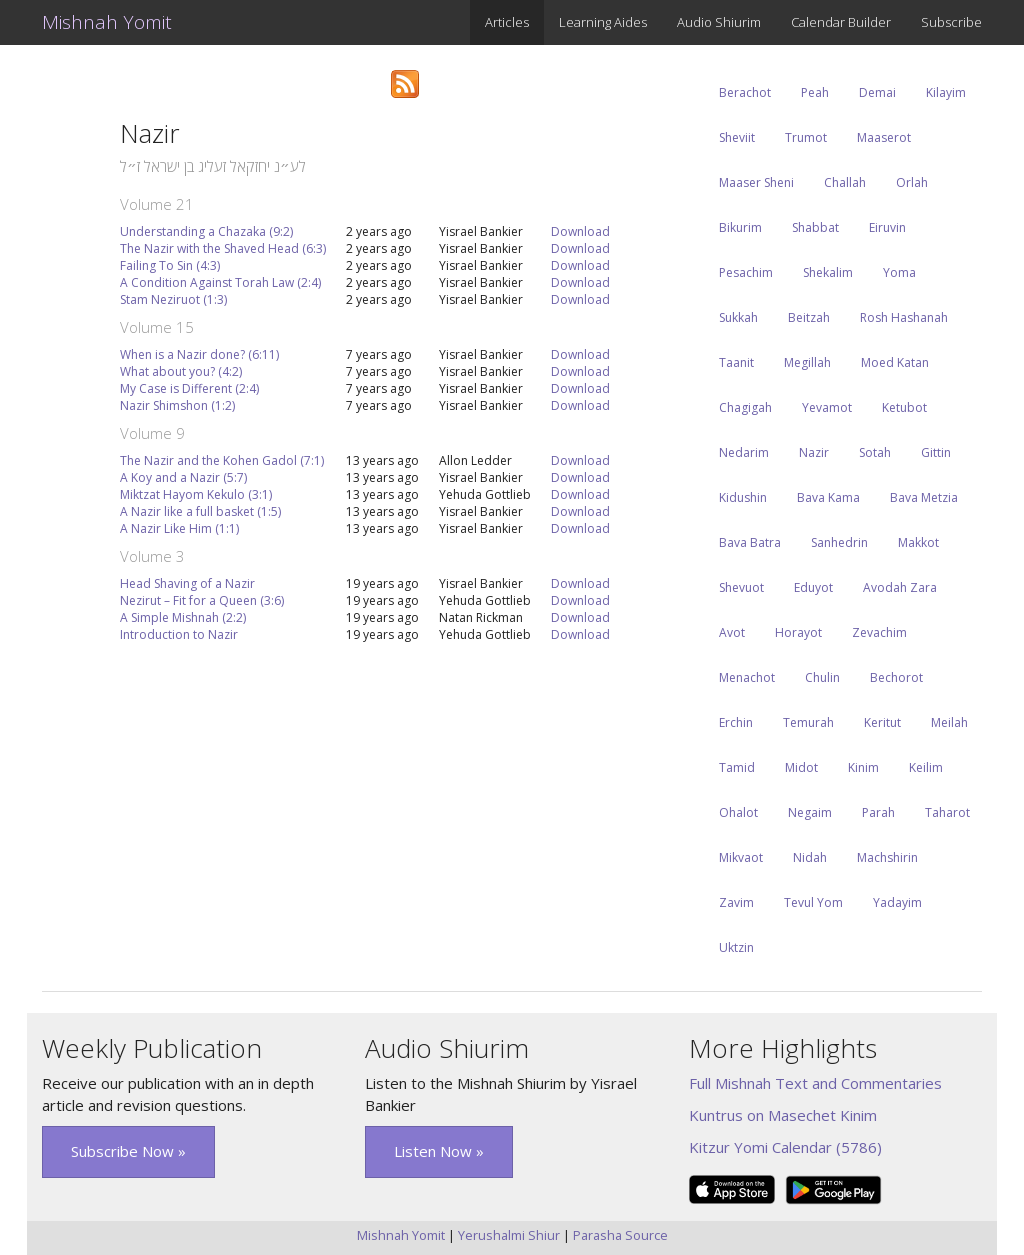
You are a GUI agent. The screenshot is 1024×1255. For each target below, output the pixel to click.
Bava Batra (750, 542)
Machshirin (887, 857)
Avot (732, 632)
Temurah (808, 722)
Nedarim (744, 452)
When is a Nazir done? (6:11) (199, 354)
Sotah (875, 452)
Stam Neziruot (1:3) (173, 299)
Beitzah (809, 317)
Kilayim (946, 92)
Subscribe (951, 22)
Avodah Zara (900, 587)
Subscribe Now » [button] (128, 1151)
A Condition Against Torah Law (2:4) (220, 282)
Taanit (736, 362)
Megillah (807, 362)
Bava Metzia (924, 497)
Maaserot (884, 137)
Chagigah (745, 407)
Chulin (822, 677)
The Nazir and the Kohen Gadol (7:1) (222, 460)
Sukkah (738, 317)
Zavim (736, 902)
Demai (877, 92)
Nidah (810, 857)
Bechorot (896, 677)
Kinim (863, 767)
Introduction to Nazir (179, 634)
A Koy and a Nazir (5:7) (183, 477)
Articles (507, 22)
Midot (801, 767)
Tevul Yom (813, 902)
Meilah (949, 722)
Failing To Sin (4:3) (170, 265)
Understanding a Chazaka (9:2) (206, 231)
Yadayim (897, 902)
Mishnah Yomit (107, 22)
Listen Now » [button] (439, 1151)
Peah (815, 92)
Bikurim (740, 227)
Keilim (926, 767)
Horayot (798, 632)
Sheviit (737, 137)
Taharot (947, 812)
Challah (845, 182)
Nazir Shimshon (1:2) (177, 405)
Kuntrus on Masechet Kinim (783, 1115)
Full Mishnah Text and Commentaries (815, 1083)
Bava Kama (828, 497)
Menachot (747, 677)
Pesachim (746, 272)
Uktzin (736, 947)
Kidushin (743, 497)
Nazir (814, 452)
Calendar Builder (841, 22)
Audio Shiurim (719, 22)
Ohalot (738, 812)
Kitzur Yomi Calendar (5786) (785, 1147)
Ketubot (904, 407)
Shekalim (828, 272)
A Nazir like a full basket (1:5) (200, 511)
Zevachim (879, 632)
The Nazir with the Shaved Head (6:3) (223, 248)
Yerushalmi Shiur (509, 1235)
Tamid (737, 767)
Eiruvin (887, 227)
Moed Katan (895, 362)
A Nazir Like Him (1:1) (179, 528)
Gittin (936, 452)
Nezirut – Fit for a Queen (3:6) (202, 600)
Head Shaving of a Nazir (187, 583)
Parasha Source (620, 1235)
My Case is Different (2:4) (189, 388)
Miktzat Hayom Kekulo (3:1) (196, 494)
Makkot (918, 542)
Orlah (912, 182)
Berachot (745, 92)
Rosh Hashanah (904, 317)
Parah (878, 812)
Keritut (882, 722)
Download (580, 231)
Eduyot (813, 587)
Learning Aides (603, 22)
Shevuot (741, 587)
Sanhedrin (839, 542)
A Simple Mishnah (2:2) (183, 617)
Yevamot (827, 407)
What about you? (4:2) (181, 371)
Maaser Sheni (756, 182)
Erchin (736, 722)
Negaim (810, 812)
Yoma (899, 272)
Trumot (806, 137)
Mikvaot (741, 857)
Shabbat (815, 227)
